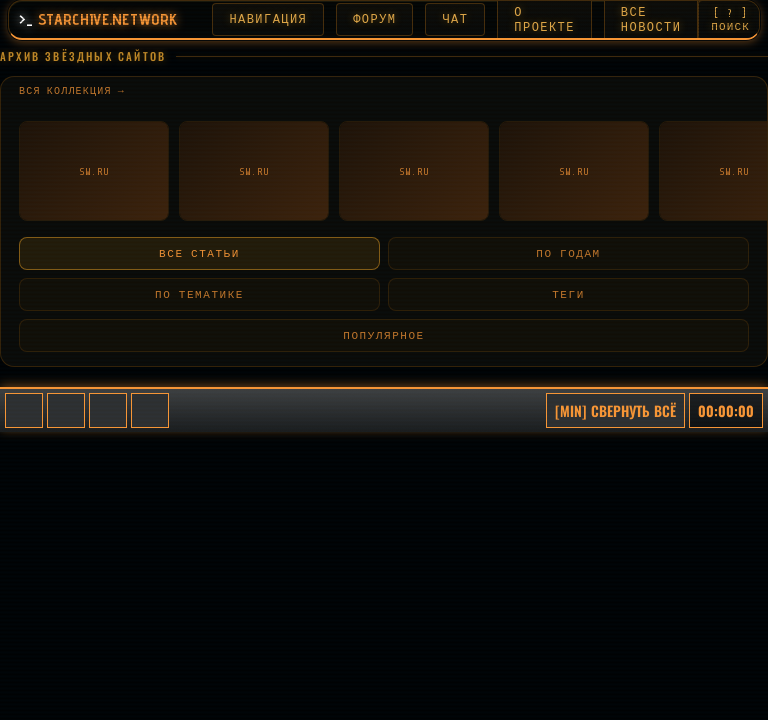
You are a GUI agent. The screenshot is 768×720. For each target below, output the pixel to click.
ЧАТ (458, 20)
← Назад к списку (90, 217)
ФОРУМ (377, 20)
